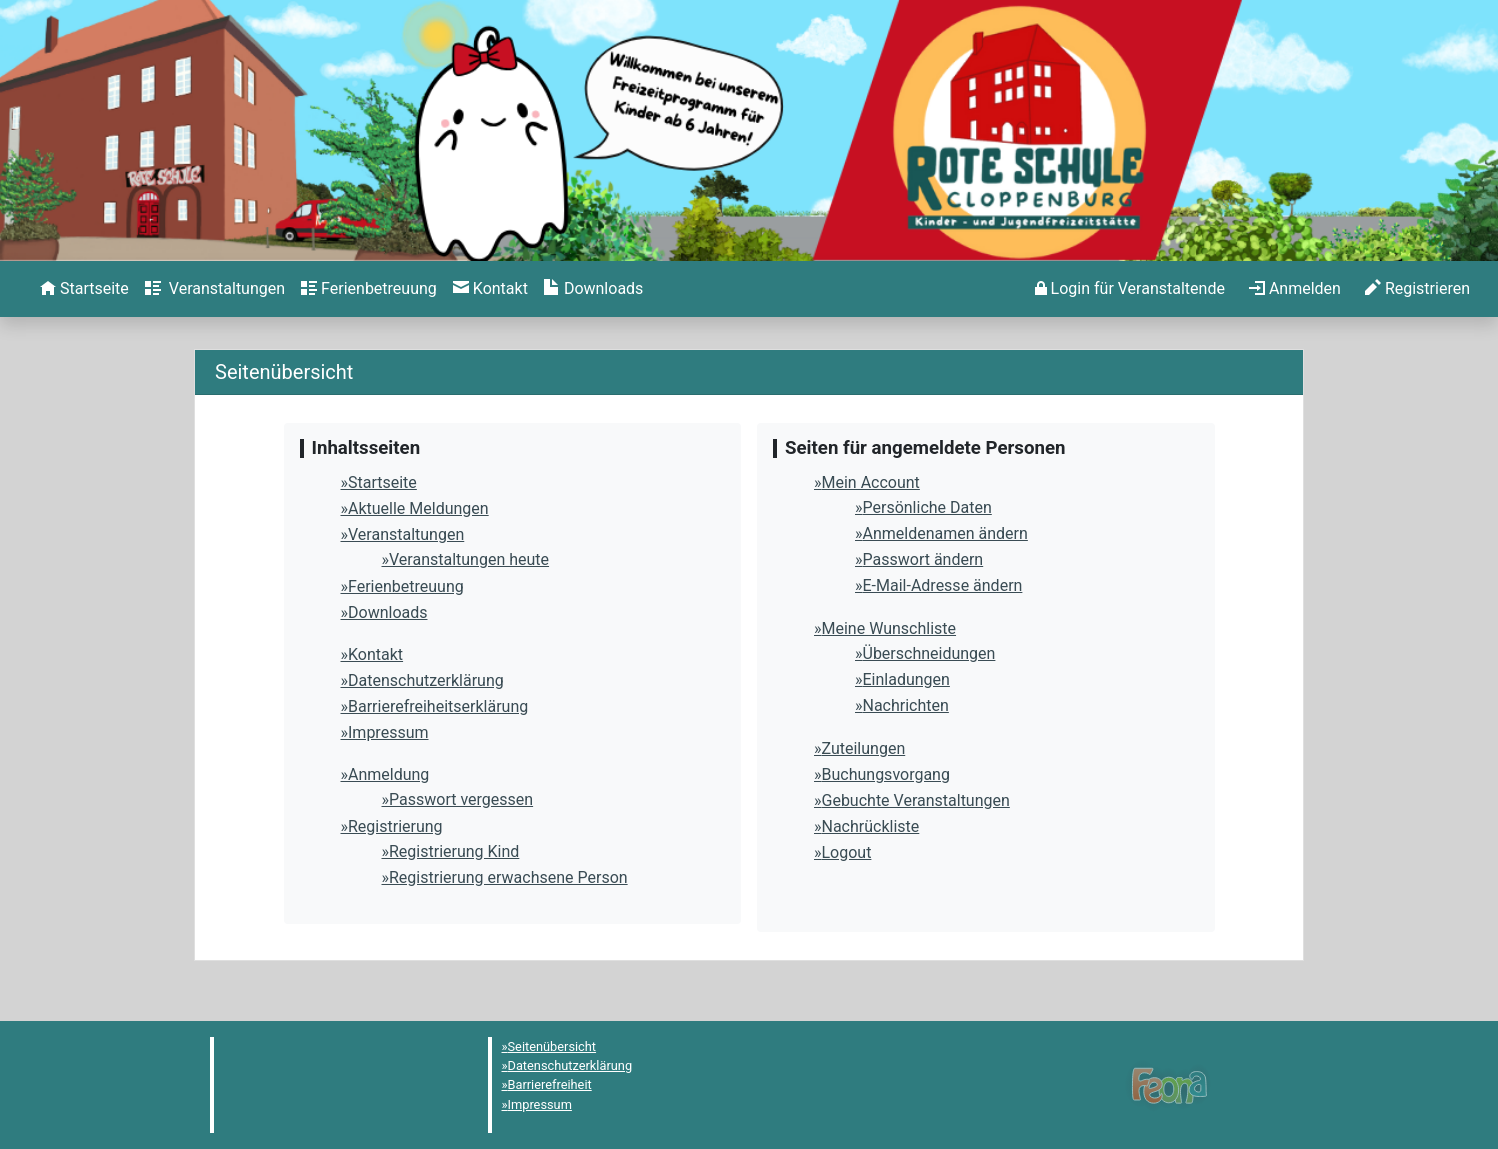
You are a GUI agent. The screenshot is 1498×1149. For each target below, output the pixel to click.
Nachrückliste (871, 826)
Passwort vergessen (461, 799)
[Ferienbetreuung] (369, 289)
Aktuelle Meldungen (418, 508)
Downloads (387, 612)
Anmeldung (388, 774)
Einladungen (906, 679)
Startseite (382, 482)
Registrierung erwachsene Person (508, 877)
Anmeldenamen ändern (945, 533)
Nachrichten (906, 705)
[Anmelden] (1130, 289)
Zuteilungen (864, 748)
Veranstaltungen (406, 534)
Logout (847, 852)
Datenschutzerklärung (426, 680)
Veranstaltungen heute (469, 559)
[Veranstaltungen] (215, 289)
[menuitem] (84, 289)
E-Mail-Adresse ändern (943, 585)
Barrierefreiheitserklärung (438, 706)
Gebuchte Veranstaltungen (916, 800)
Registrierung (395, 826)
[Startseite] (84, 289)
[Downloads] (593, 289)
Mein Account (871, 482)
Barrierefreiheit (550, 1084)
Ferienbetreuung (406, 586)
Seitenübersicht (552, 1046)
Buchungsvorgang (886, 774)
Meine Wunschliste (889, 628)
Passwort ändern (923, 559)
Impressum (388, 732)
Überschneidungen (929, 653)
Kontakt (375, 654)
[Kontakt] (490, 289)
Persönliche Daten (927, 507)
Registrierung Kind (454, 851)
